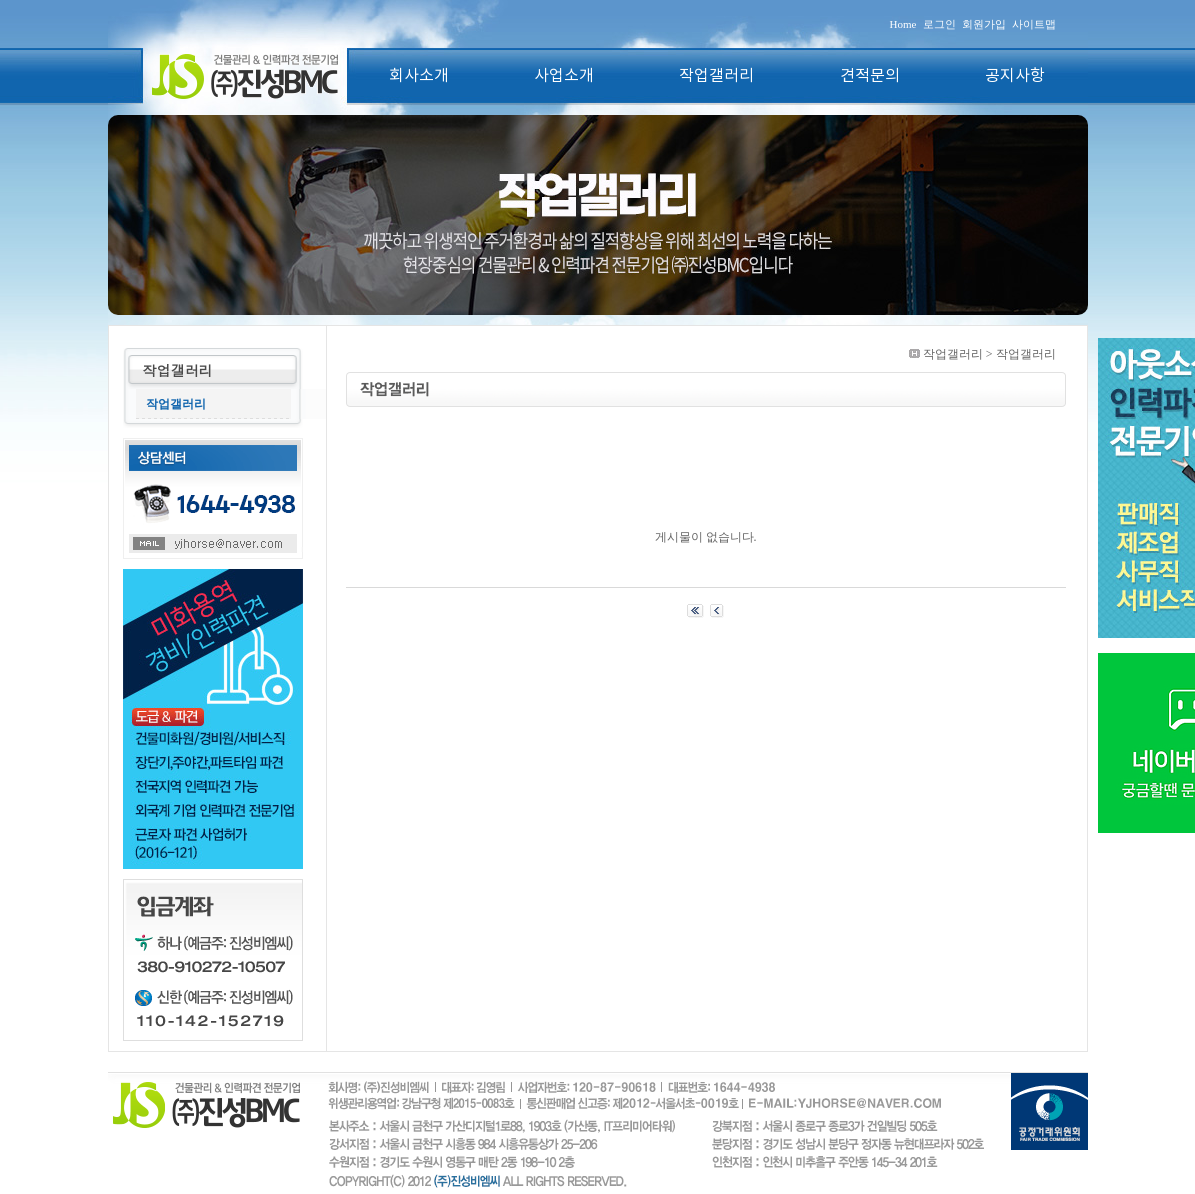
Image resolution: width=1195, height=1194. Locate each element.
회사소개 (419, 76)
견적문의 (870, 76)
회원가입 (984, 24)
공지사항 (1015, 76)
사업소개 (564, 76)
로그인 (939, 24)
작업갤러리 (716, 76)
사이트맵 (1034, 24)
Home (903, 24)
